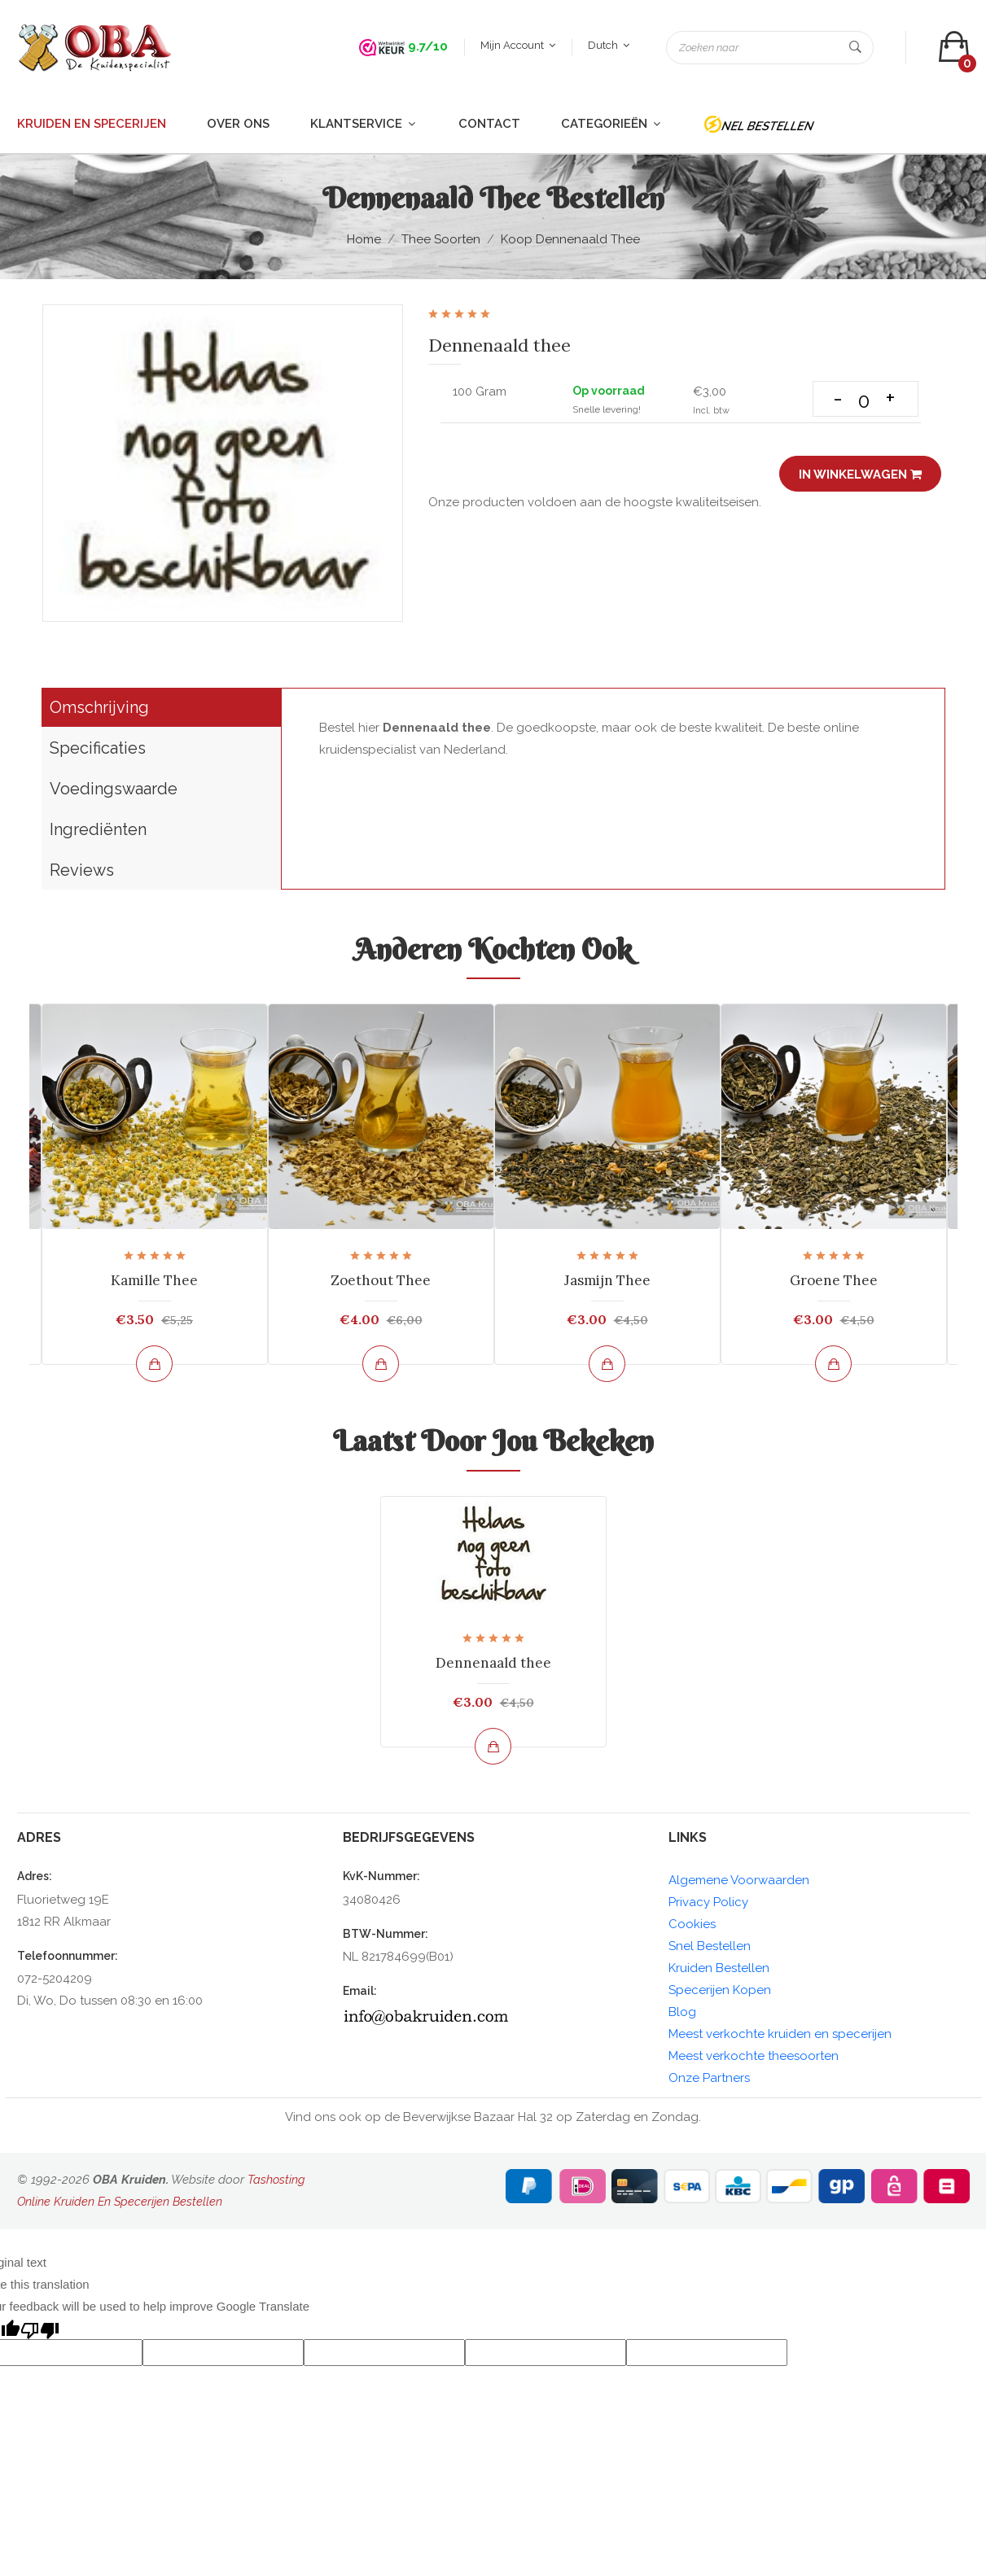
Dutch (608, 47)
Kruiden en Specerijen (91, 127)
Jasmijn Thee (607, 1284)
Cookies (692, 1927)
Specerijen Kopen (719, 1993)
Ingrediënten (98, 833)
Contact (489, 127)
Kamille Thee (154, 1284)
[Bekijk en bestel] (154, 1367)
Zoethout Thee (381, 1284)
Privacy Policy (708, 1905)
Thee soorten (440, 242)
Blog (682, 2015)
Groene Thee (834, 1284)
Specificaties (98, 752)
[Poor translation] (39, 2331)
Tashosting (277, 2183)
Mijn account (517, 47)
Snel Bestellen (709, 1949)
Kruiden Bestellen (718, 1971)
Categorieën (612, 127)
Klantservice (364, 127)
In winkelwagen (858, 477)
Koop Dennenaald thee (570, 243)
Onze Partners (709, 2081)
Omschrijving (99, 711)
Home (364, 242)
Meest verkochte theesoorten (753, 2059)
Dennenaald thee (493, 1666)
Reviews (82, 874)
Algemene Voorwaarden (738, 1883)
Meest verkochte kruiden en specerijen (780, 2037)
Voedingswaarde (113, 793)
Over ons (238, 127)
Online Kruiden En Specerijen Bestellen (121, 2205)
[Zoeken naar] (769, 49)
